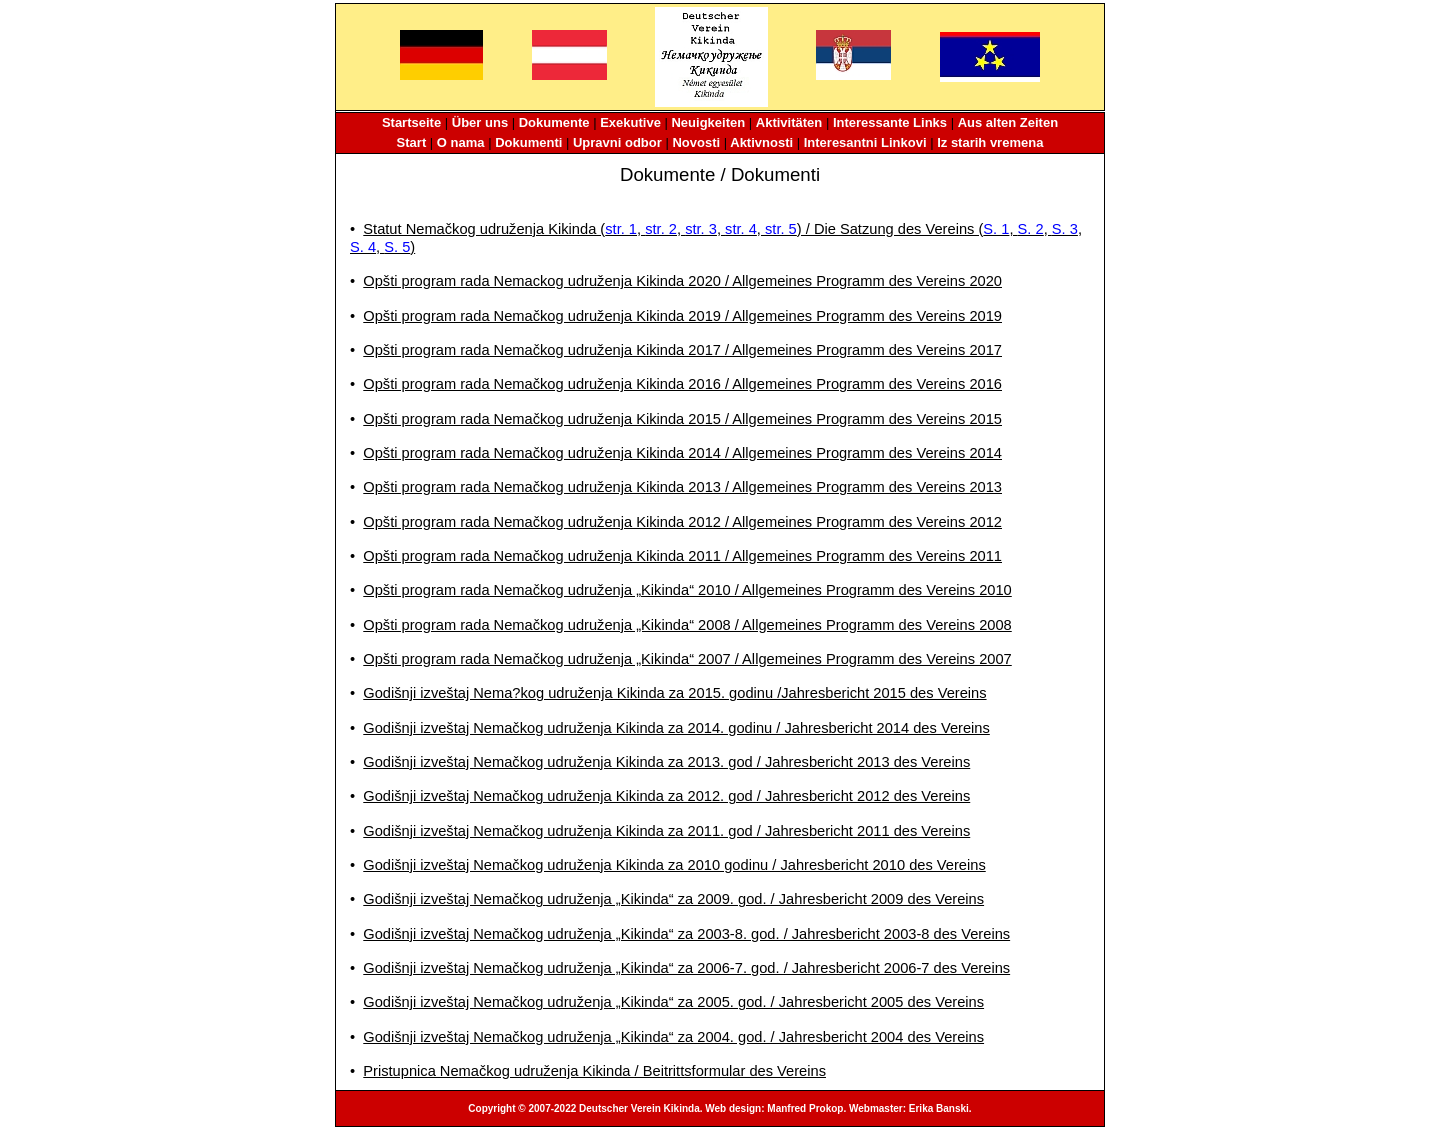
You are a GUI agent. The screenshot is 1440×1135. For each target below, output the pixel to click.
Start (412, 142)
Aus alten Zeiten (1008, 122)
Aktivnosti (761, 142)
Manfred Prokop (805, 1108)
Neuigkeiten (708, 122)
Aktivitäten (789, 122)
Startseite (411, 122)
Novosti (696, 142)
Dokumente (554, 122)
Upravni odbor (617, 142)
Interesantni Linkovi (865, 142)
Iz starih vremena (990, 142)
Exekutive (630, 122)
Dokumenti (528, 142)
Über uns (480, 122)
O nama (461, 142)
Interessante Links (890, 122)
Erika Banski (939, 1108)
